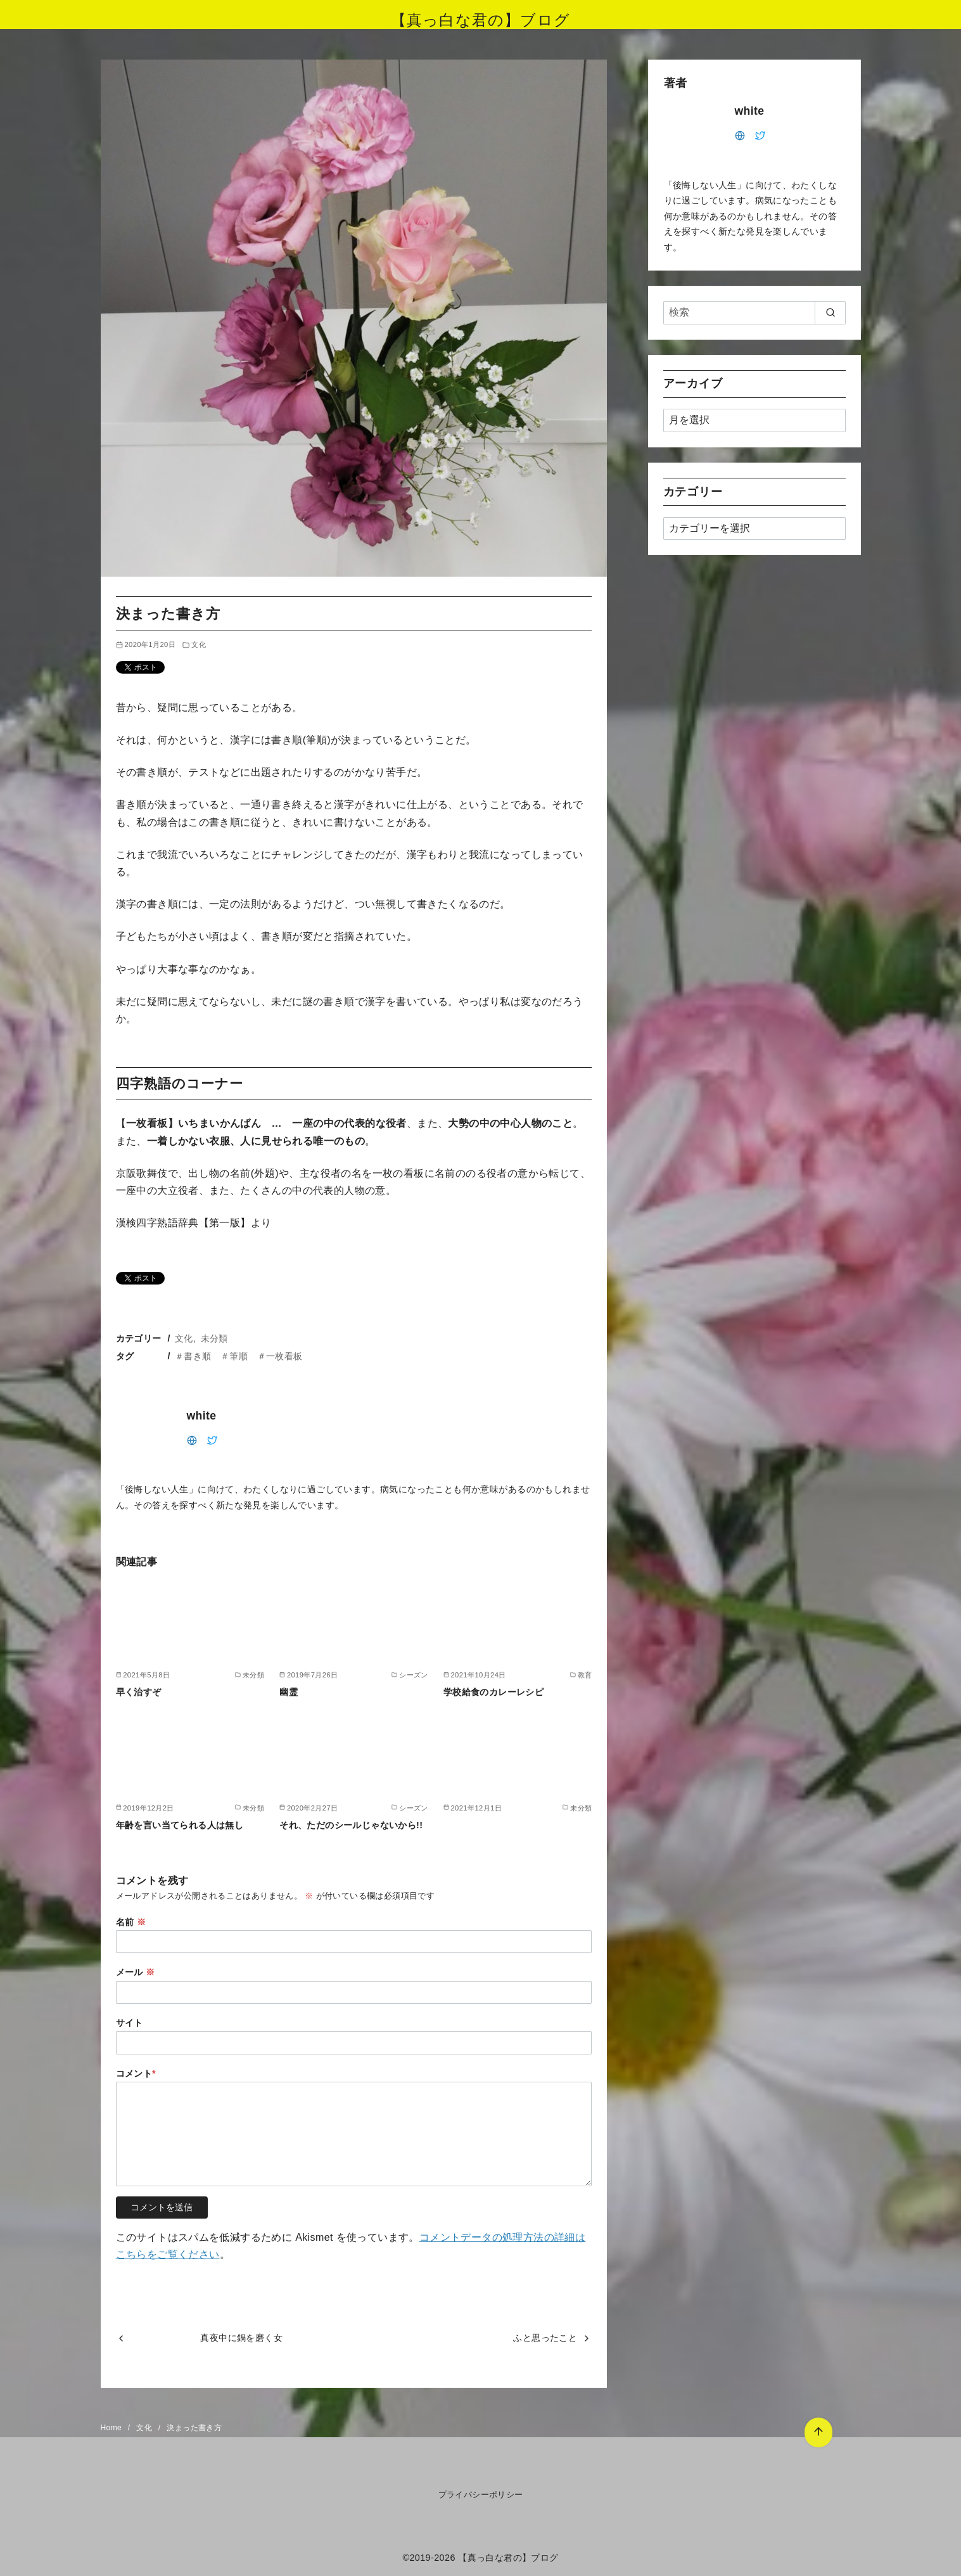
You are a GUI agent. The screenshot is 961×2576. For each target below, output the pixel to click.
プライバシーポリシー (480, 2494)
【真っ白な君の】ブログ (480, 20)
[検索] (754, 312)
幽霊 (288, 1692)
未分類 (214, 1338)
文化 (198, 644)
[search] (830, 312)
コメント (136, 2073)
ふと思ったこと (545, 2338)
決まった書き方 (194, 2427)
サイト (129, 2023)
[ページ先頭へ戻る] (818, 2432)
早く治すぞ (139, 1692)
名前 (131, 1922)
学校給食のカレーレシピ (493, 1692)
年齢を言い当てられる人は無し (180, 1825)
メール (135, 1972)
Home (112, 2427)
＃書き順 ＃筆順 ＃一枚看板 (239, 1356)
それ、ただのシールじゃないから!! (351, 1825)
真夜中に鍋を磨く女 (241, 2338)
